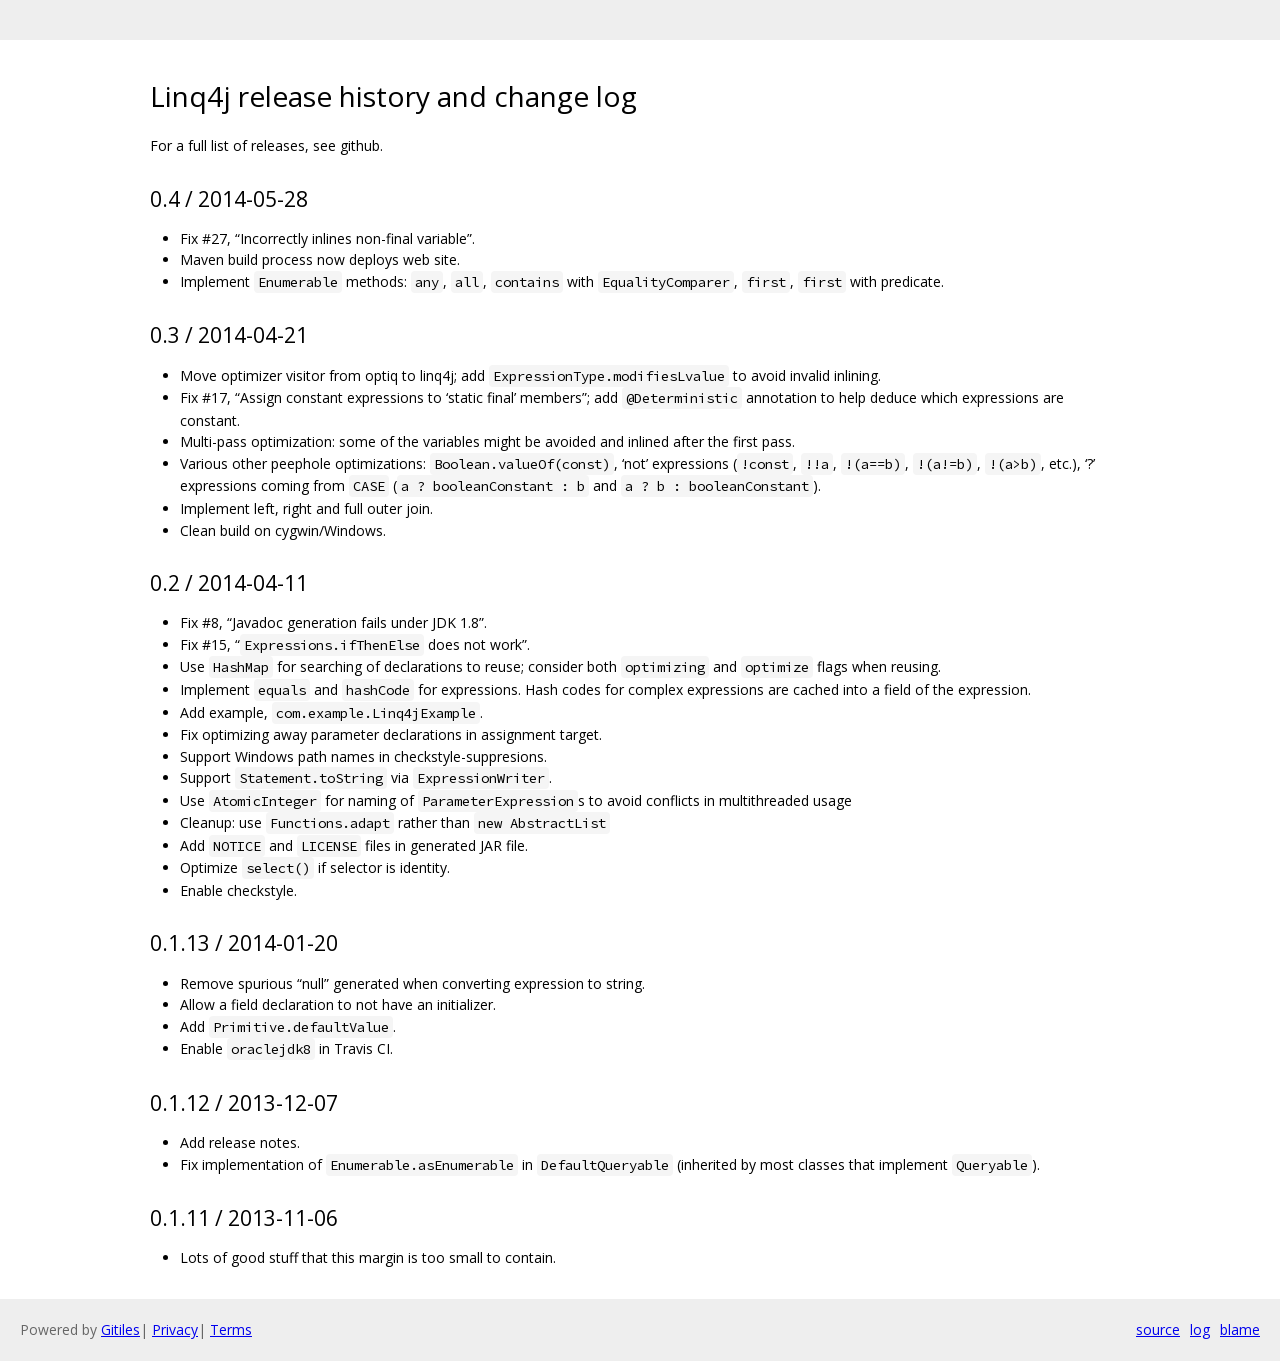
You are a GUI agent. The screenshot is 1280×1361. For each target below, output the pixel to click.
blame (1240, 1329)
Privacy (175, 1329)
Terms (231, 1329)
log (1200, 1329)
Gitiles (120, 1329)
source (1158, 1329)
